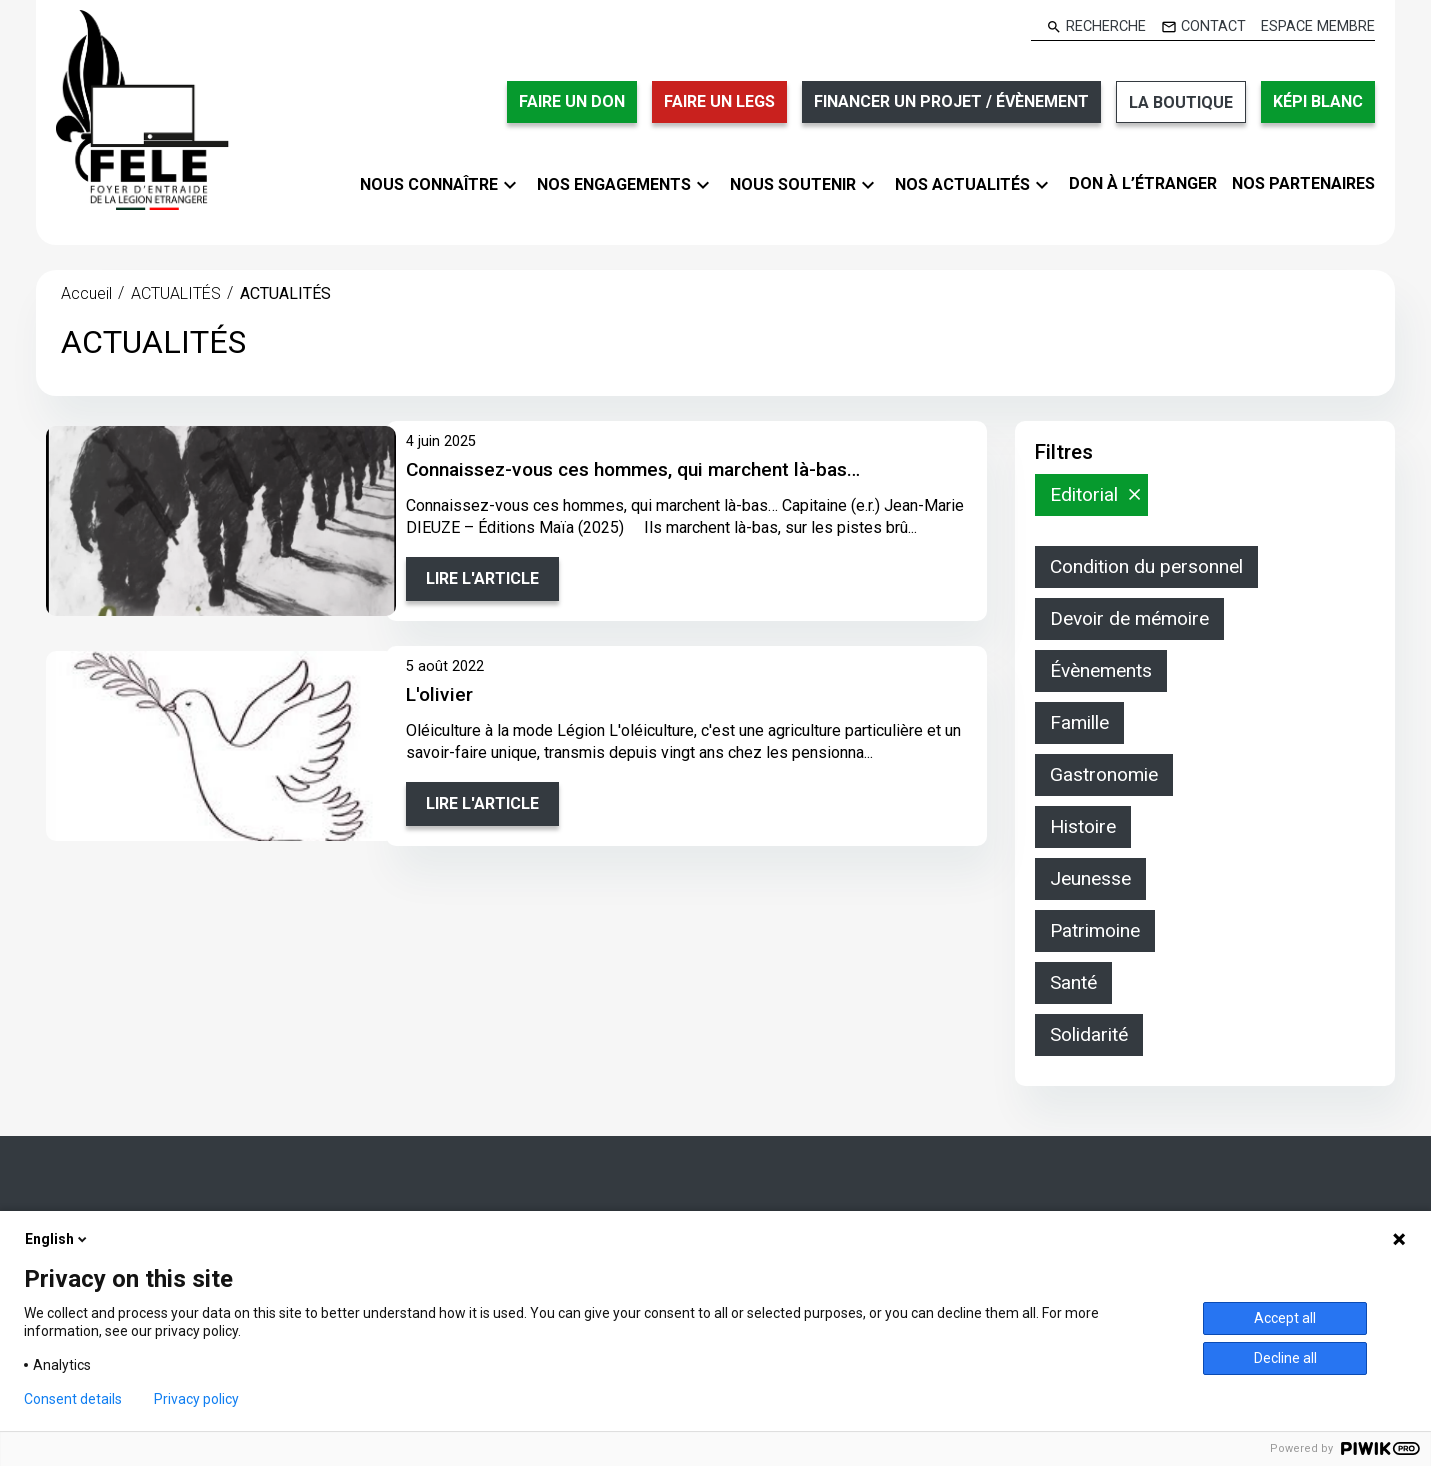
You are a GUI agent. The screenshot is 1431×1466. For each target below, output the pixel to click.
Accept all (1285, 1318)
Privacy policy (196, 1399)
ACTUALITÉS (176, 293)
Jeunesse (1090, 878)
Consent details (73, 1399)
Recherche (1106, 27)
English (57, 1239)
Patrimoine (1095, 930)
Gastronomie (1104, 774)
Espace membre (1318, 27)
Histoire (1083, 826)
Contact (1213, 27)
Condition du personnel (1146, 566)
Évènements (1101, 670)
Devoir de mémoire (1129, 618)
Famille (1079, 722)
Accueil (86, 293)
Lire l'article (482, 578)
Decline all (1285, 1358)
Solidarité (1089, 1034)
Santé (1073, 982)
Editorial (1084, 494)
